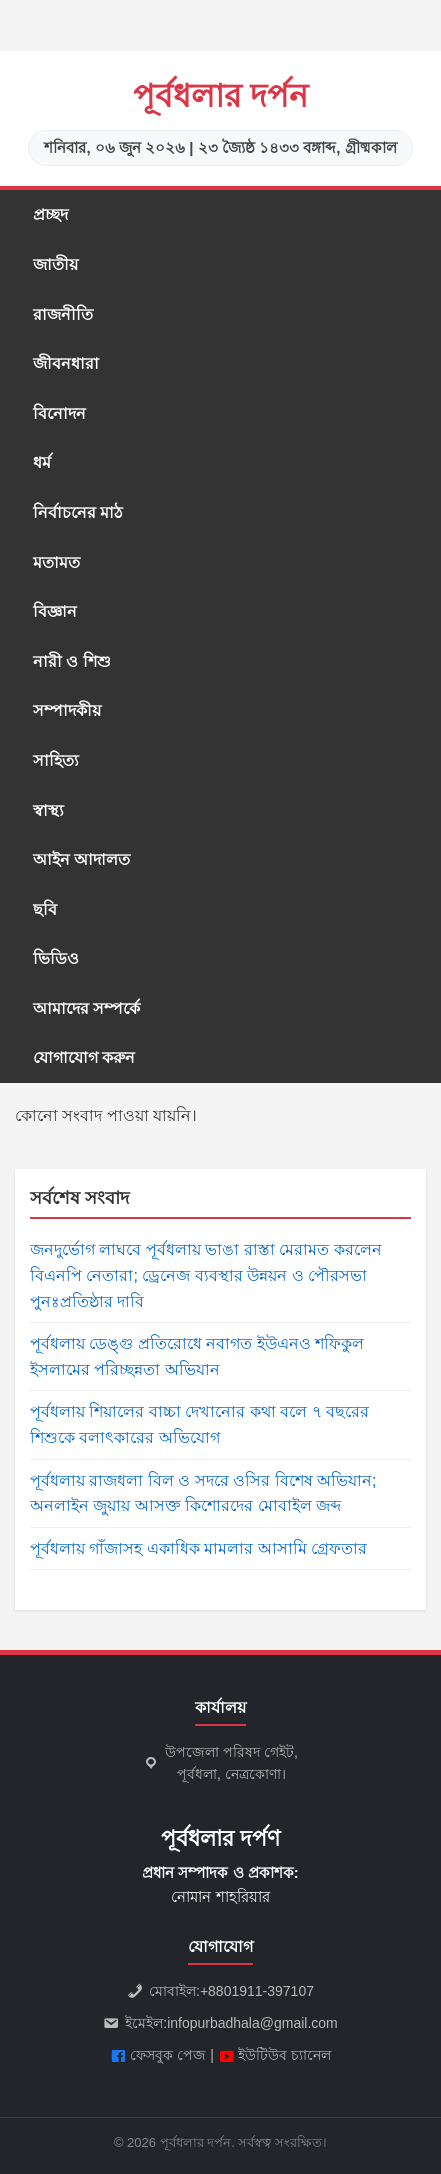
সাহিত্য (56, 760)
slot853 (2, 51)
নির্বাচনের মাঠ (78, 512)
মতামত (56, 562)
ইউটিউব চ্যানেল (284, 2055)
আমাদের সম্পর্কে (86, 1008)
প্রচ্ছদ (50, 214)
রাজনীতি (63, 314)
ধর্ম (42, 462)
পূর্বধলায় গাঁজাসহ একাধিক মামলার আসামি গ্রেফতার (198, 1548)
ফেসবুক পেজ (168, 2055)
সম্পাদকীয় (67, 710)
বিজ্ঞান (55, 611)
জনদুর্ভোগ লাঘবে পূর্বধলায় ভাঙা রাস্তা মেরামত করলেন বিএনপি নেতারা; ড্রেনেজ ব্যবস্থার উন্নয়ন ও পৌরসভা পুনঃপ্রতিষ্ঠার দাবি (206, 1275)
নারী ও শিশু (72, 661)
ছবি (45, 909)
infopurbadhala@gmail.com (252, 2023)
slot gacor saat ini (5, 26)
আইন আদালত (81, 859)
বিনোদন (59, 413)
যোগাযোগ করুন (84, 1057)
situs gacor (3, 0)
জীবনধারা (66, 363)
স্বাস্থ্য (48, 810)
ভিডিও (56, 958)
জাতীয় (55, 264)
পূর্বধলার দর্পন (221, 96)
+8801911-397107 (257, 1991)
